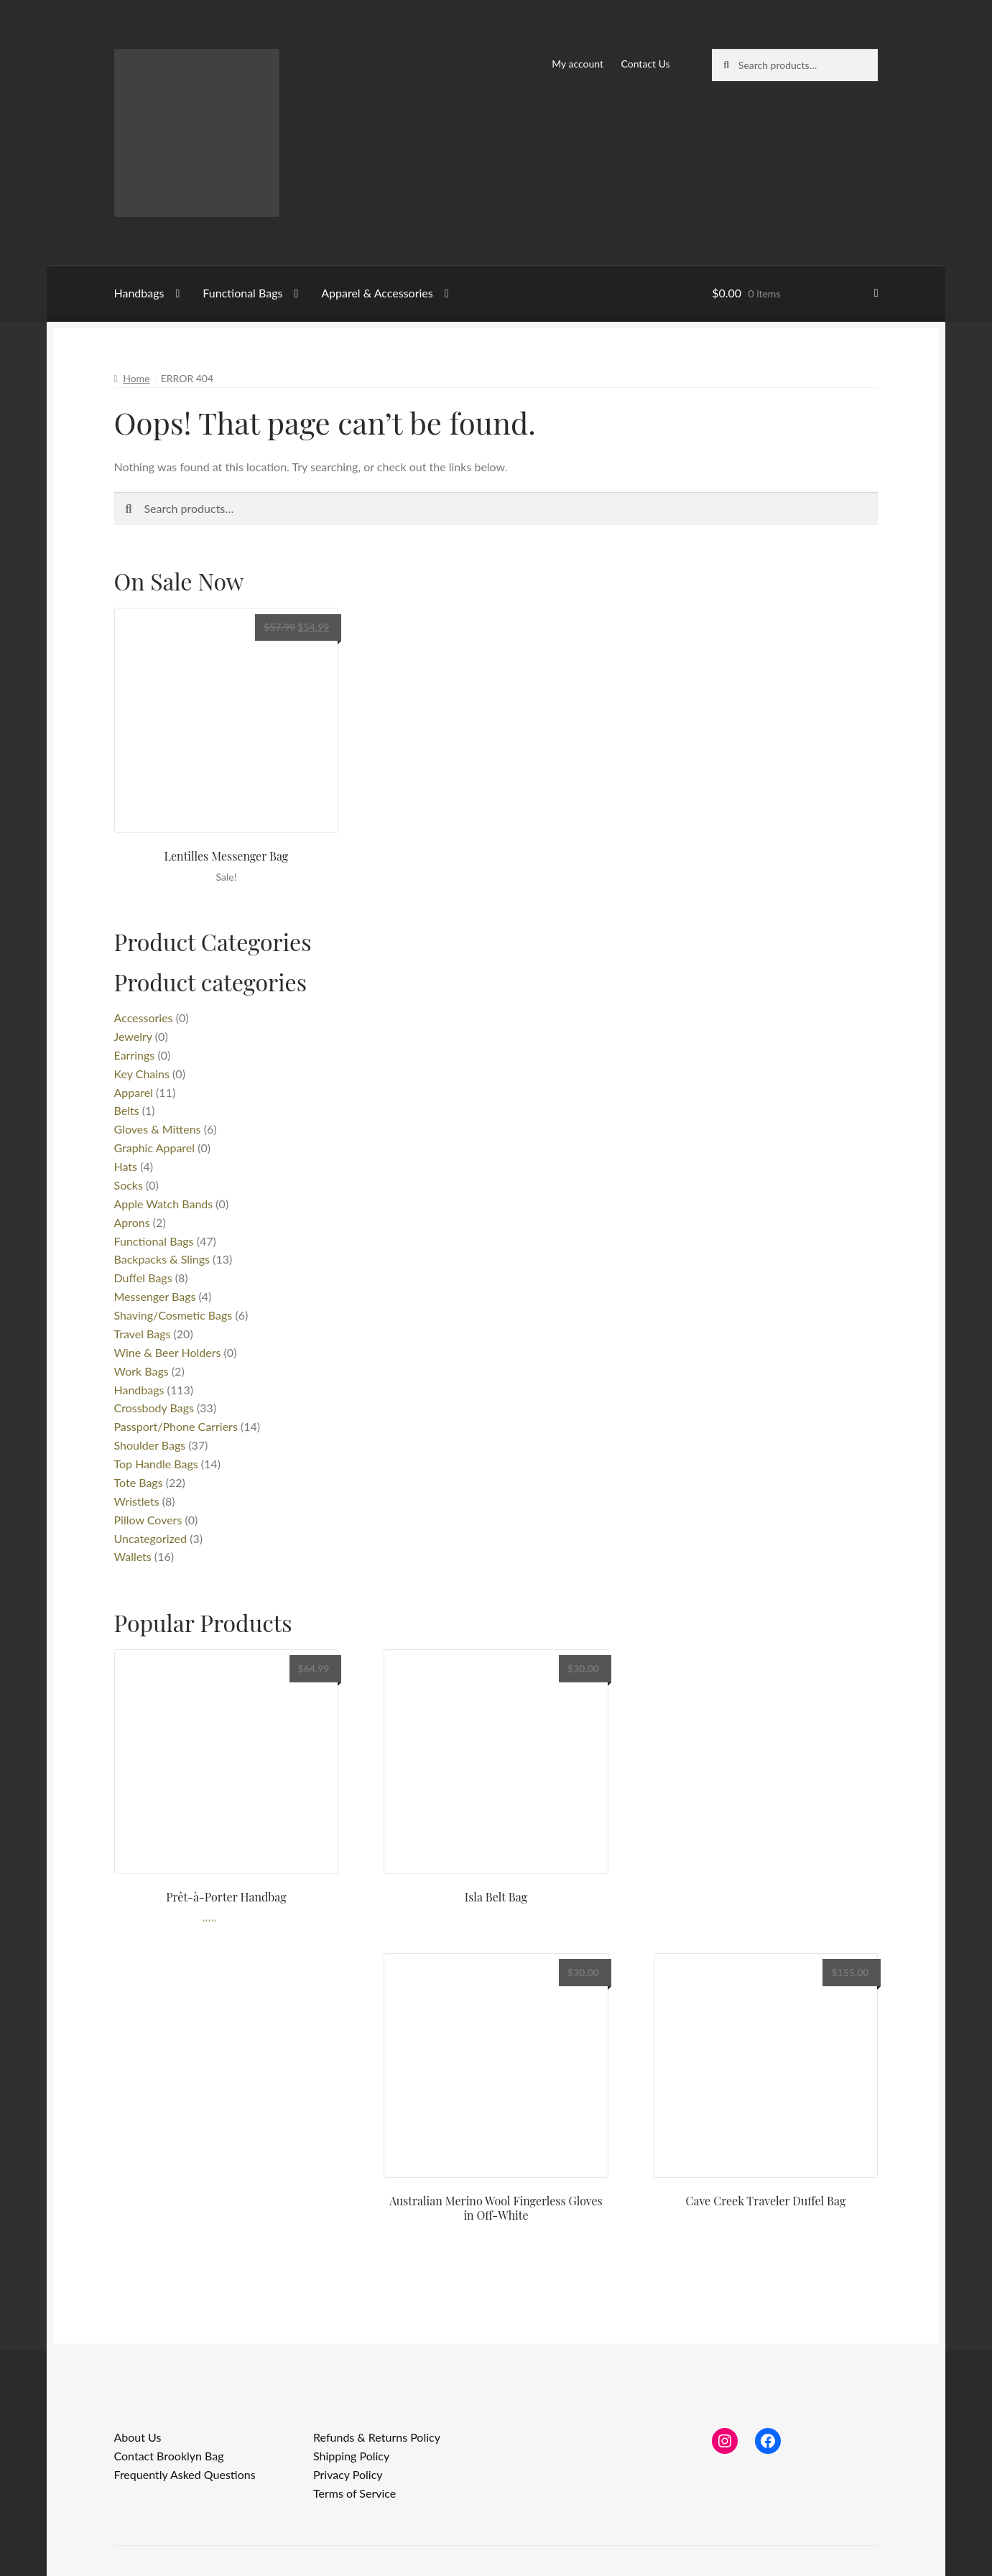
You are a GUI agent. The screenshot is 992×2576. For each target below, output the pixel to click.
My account (577, 63)
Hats (126, 1166)
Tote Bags (138, 1482)
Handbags (139, 293)
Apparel (133, 1092)
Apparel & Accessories (376, 293)
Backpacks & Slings (162, 1259)
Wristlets (136, 1501)
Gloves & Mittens (157, 1129)
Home (136, 378)
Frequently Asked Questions (185, 2474)
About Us (138, 2437)
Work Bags (141, 1371)
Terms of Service (354, 2493)
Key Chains (142, 1073)
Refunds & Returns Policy (376, 2437)
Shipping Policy (351, 2456)
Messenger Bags (155, 1296)
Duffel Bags (143, 1277)
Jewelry (133, 1036)
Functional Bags (242, 293)
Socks (128, 1185)
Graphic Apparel (154, 1147)
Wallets (133, 1556)
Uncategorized (150, 1538)
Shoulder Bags (150, 1445)
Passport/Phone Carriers (176, 1426)
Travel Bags (142, 1333)
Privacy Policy (348, 2474)
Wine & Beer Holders (167, 1352)
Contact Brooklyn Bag (169, 2456)
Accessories (143, 1017)
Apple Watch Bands (163, 1203)
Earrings (134, 1055)
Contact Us (645, 63)
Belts (126, 1110)
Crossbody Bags (154, 1407)
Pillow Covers (148, 1519)
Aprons (132, 1222)
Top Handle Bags (156, 1463)
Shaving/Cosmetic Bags (173, 1315)
